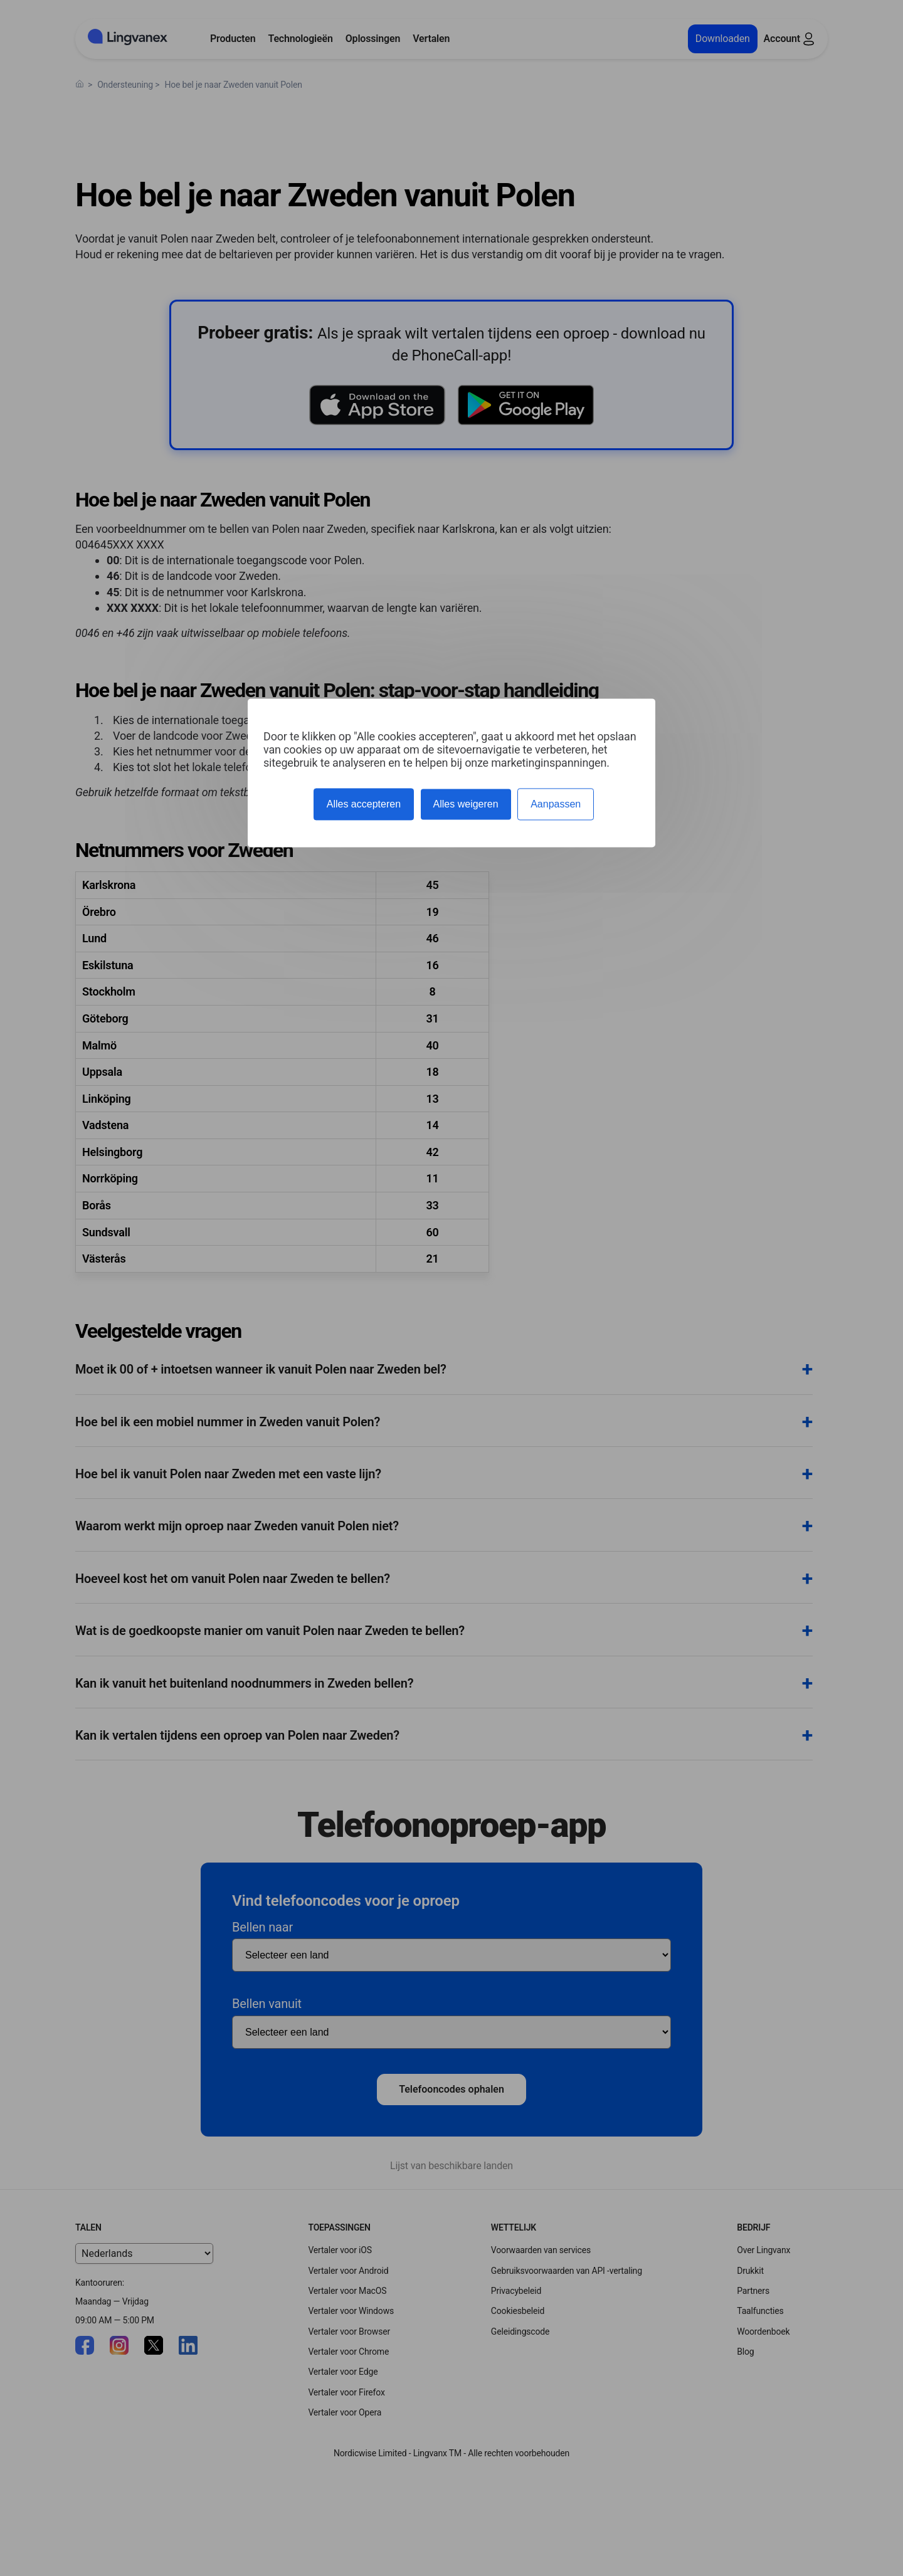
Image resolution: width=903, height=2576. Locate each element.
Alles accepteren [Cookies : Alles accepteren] (364, 804)
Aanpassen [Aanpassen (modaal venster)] (556, 804)
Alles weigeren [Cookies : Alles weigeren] (466, 804)
